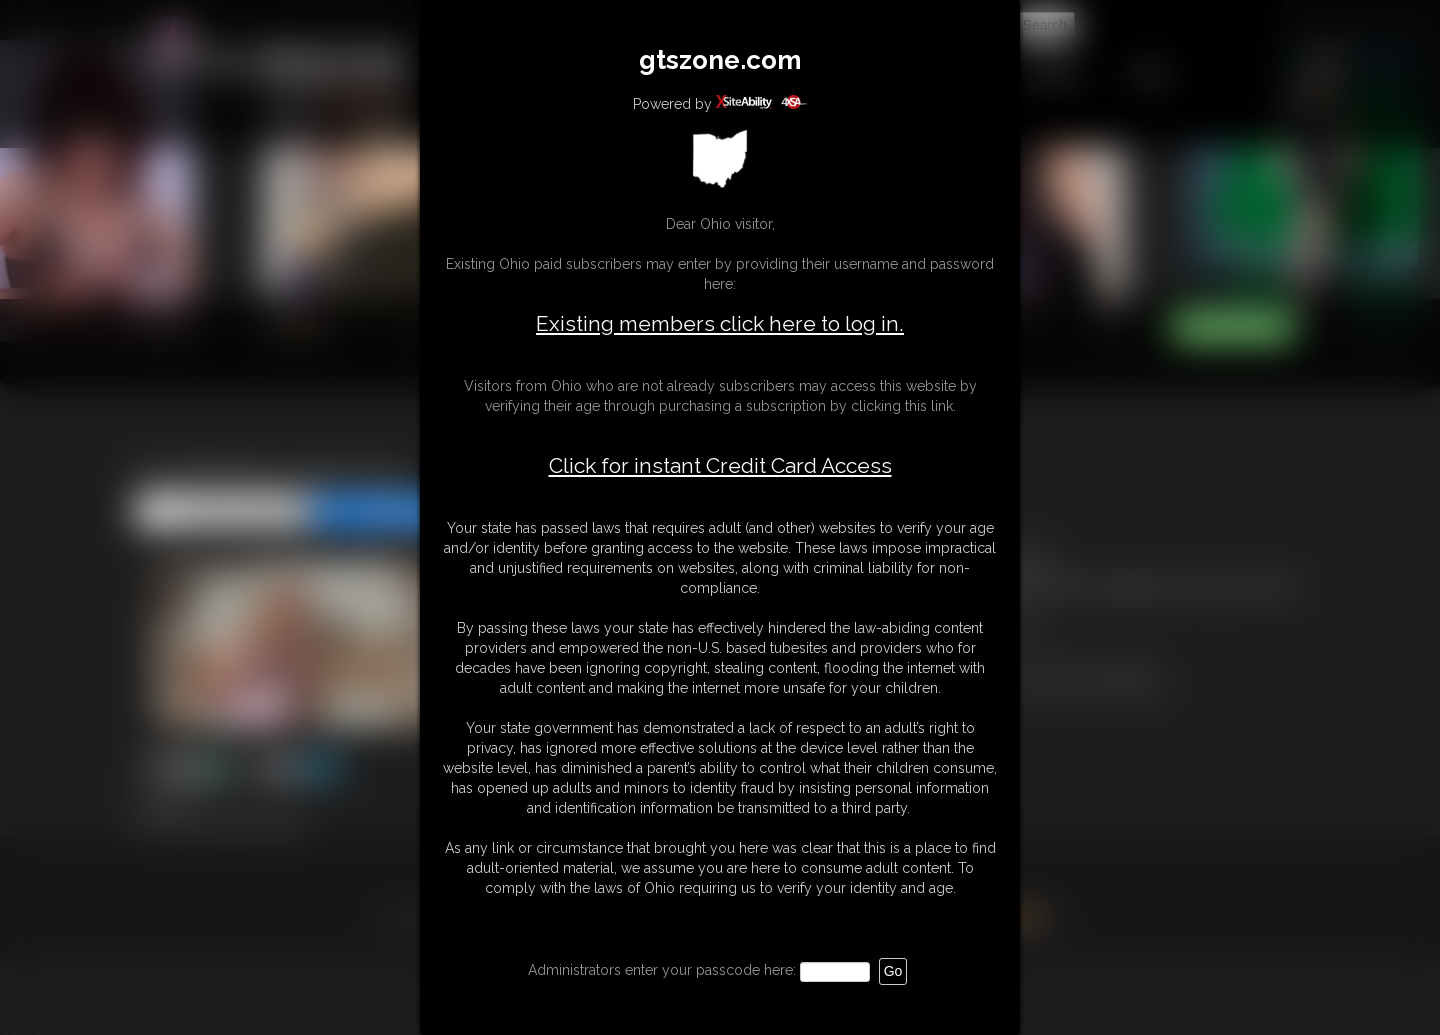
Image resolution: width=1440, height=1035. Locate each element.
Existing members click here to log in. (720, 323)
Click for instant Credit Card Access (720, 466)
